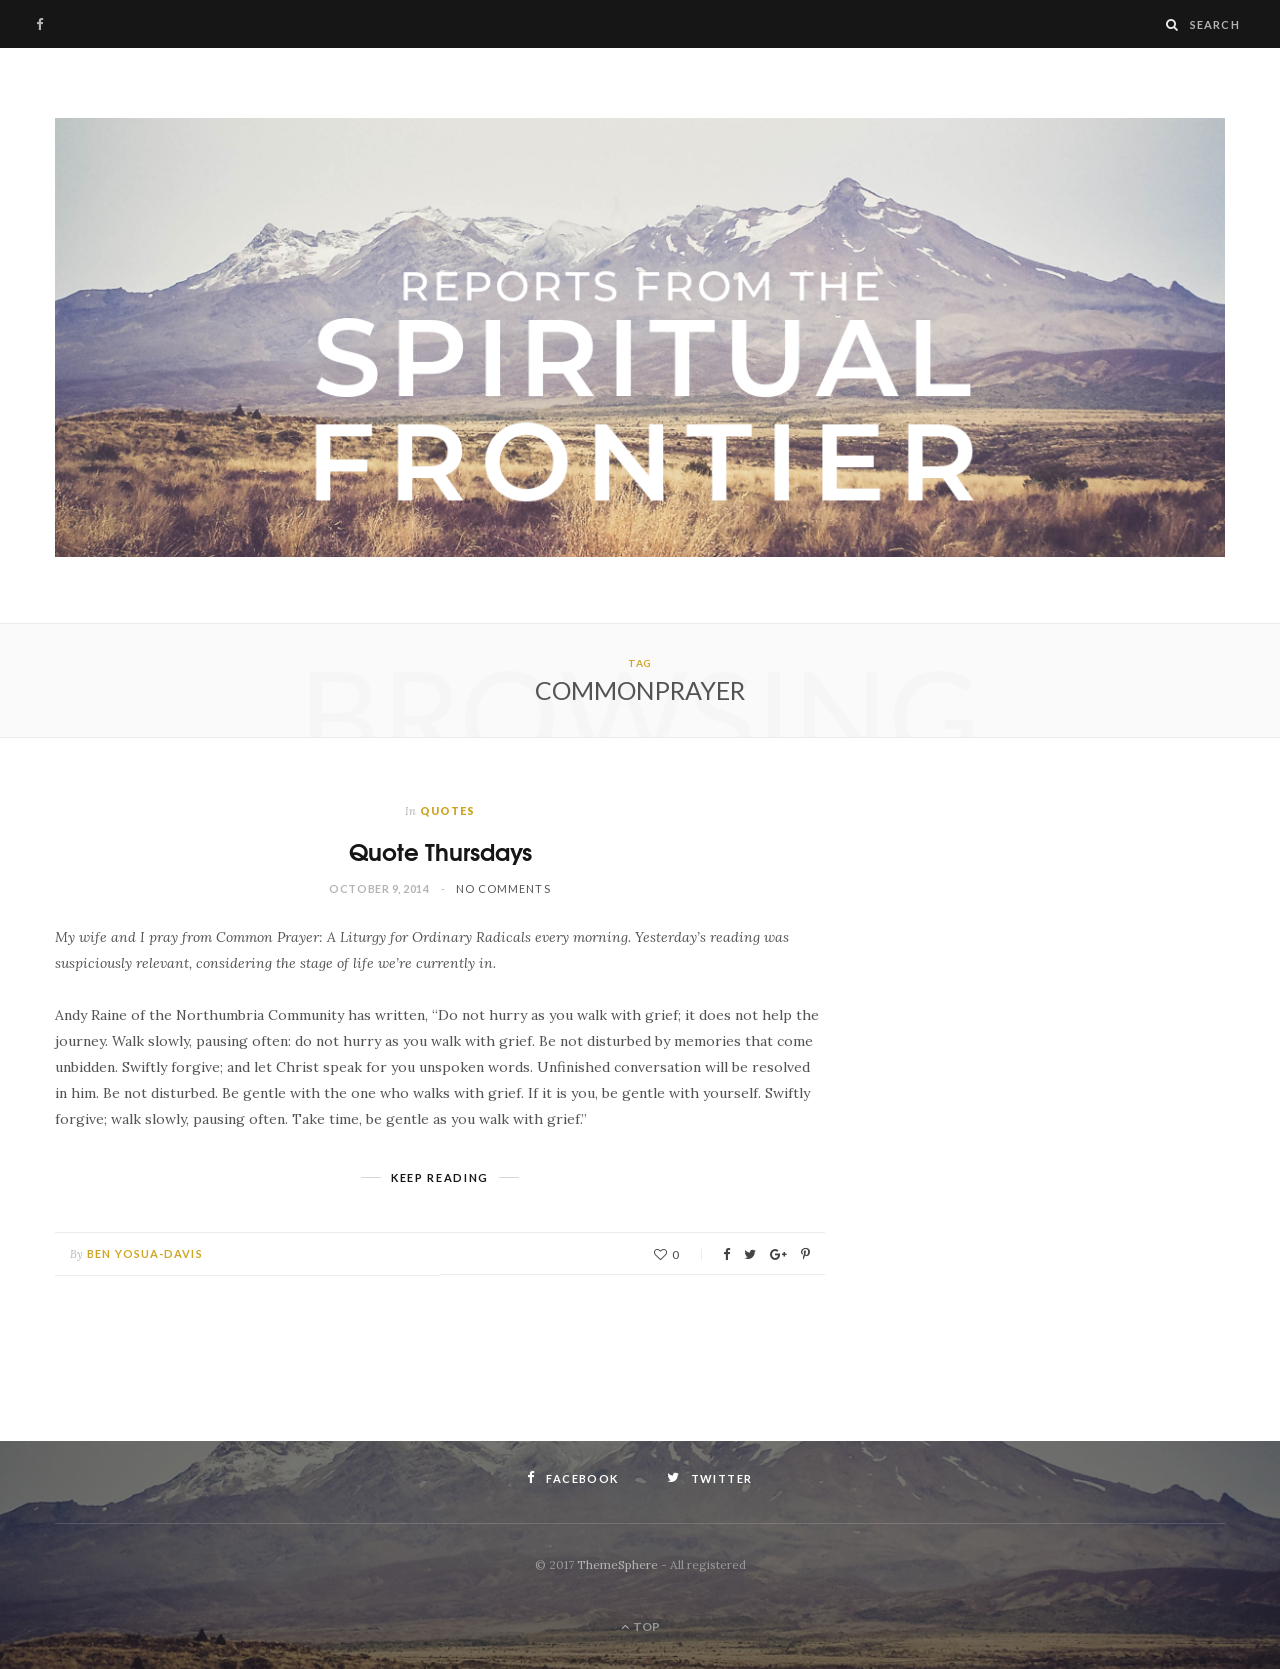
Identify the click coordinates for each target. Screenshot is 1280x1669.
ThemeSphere (617, 1564)
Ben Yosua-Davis (145, 1253)
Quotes (448, 810)
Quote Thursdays (440, 850)
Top (640, 1626)
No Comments (503, 888)
